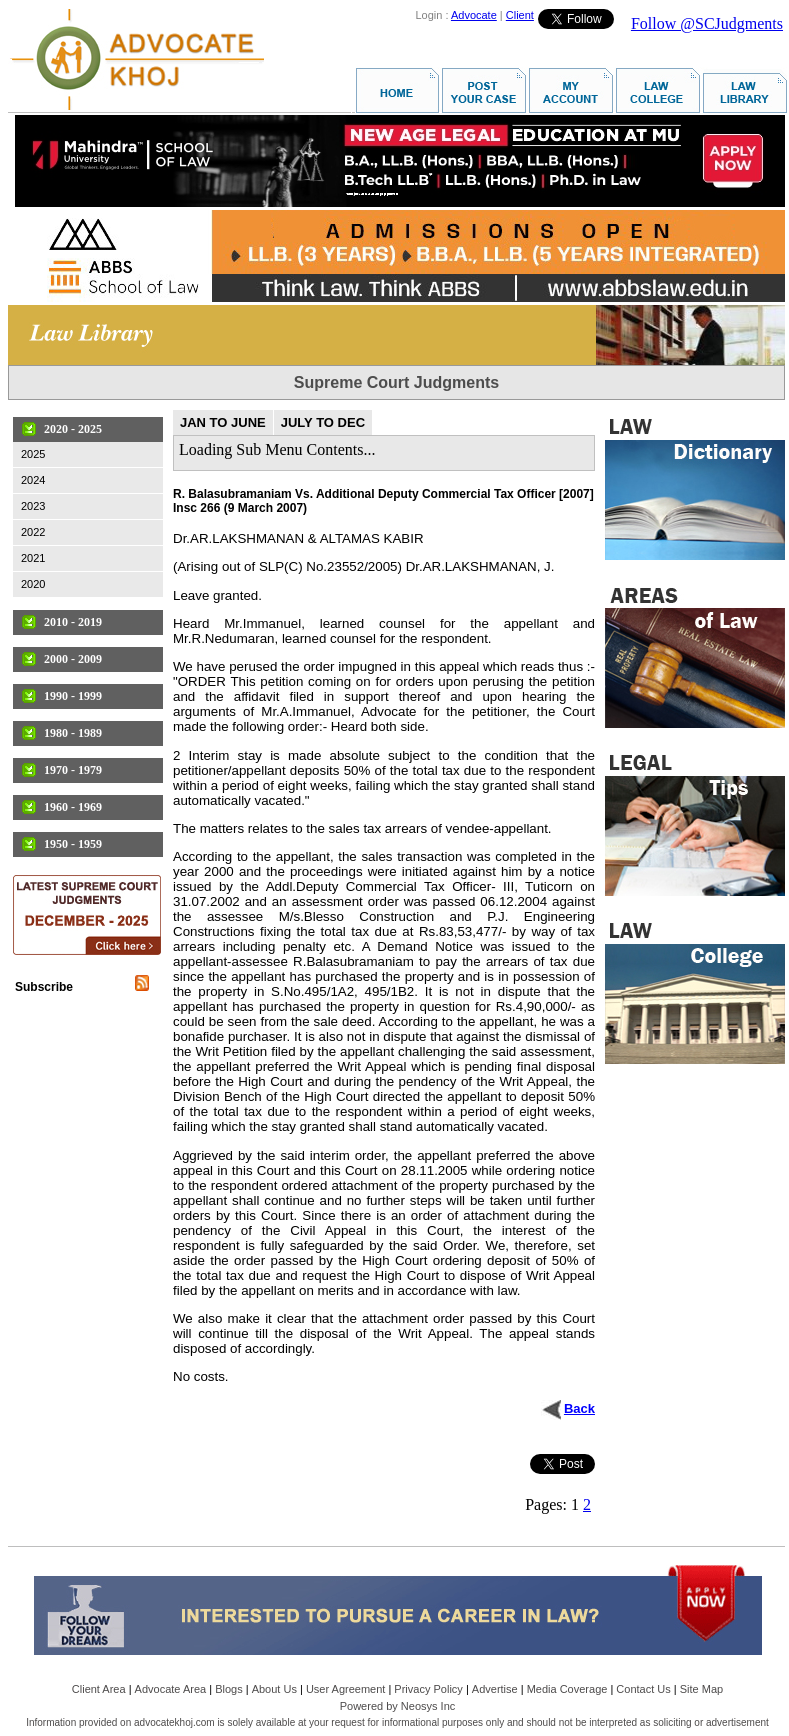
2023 (33, 506)
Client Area (99, 1689)
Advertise (495, 1689)
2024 (33, 480)
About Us (274, 1689)
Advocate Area (171, 1689)
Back (579, 1408)
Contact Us (643, 1689)
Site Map (701, 1689)
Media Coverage (567, 1689)
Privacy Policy (428, 1689)
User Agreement (345, 1689)
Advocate (474, 15)
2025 (33, 454)
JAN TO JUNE (223, 422)
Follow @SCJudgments (707, 23)
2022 (33, 532)
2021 (33, 558)
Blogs (229, 1689)
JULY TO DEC (323, 422)
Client (520, 15)
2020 (33, 584)
